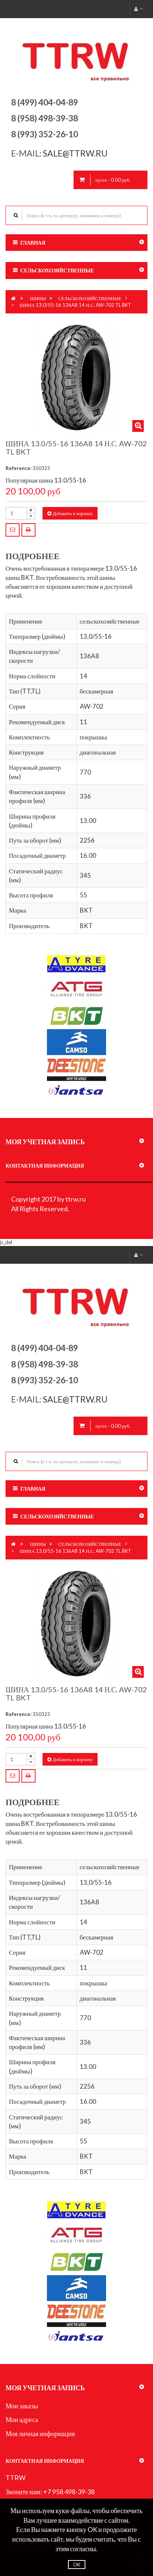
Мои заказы (22, 2406)
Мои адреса (22, 2419)
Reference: (18, 468)
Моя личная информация (40, 2433)
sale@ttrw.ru (76, 153)
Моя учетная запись (45, 1142)
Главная (32, 242)
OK (76, 2564)
